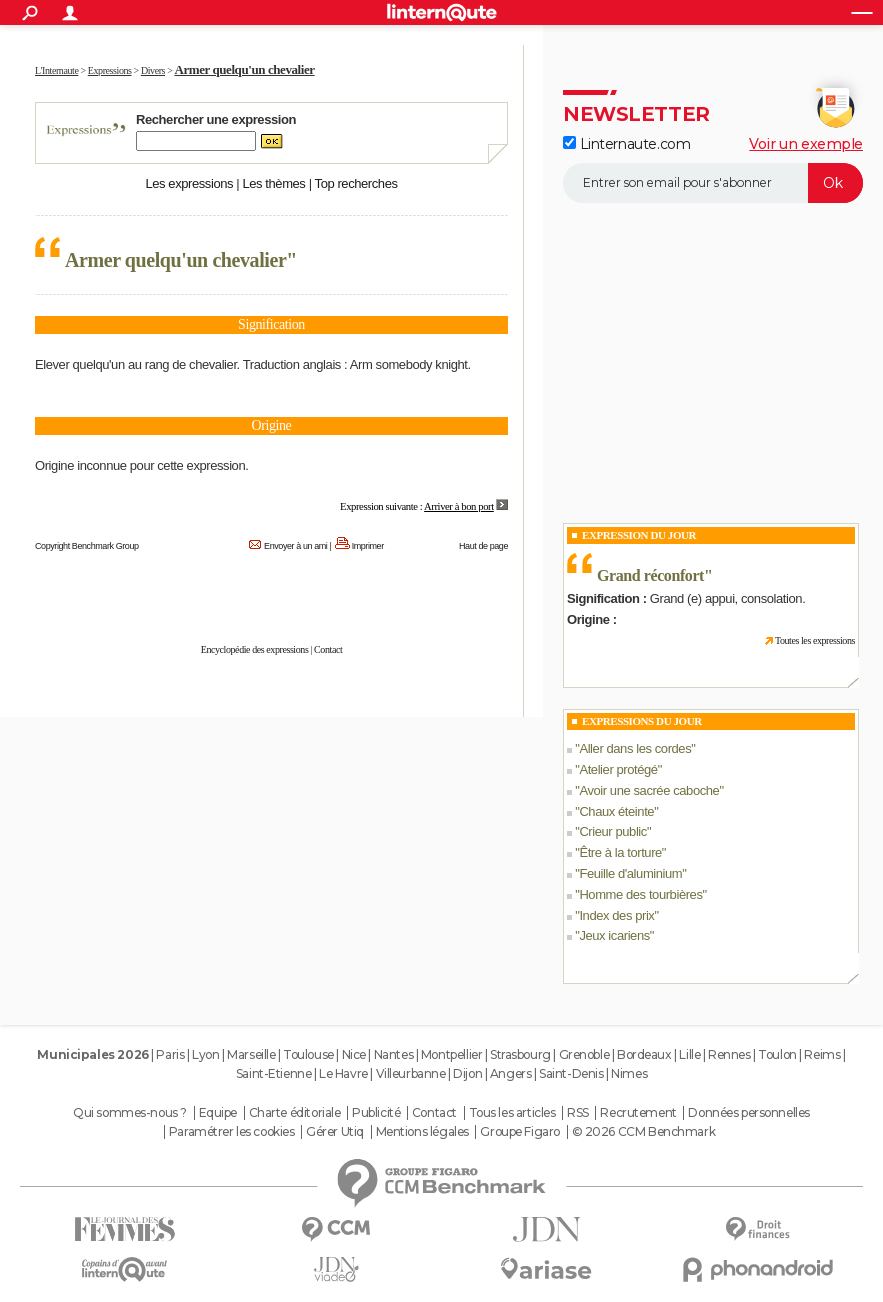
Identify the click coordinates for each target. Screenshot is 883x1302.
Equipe (218, 1113)
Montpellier (451, 1054)
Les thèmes (273, 183)
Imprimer (368, 546)
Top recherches (356, 183)
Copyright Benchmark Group (87, 546)
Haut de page (483, 546)
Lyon (205, 1054)
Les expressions (189, 183)
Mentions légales (422, 1132)
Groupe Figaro (520, 1132)
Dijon (467, 1073)
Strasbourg (520, 1054)
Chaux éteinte (616, 811)
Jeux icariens (614, 935)
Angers (510, 1073)
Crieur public (613, 831)
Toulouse (308, 1054)
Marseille (251, 1054)
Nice (354, 1054)
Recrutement (638, 1113)
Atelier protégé (618, 769)
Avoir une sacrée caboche (649, 790)
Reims (822, 1054)
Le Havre (343, 1073)
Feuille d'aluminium (630, 873)
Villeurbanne (411, 1073)
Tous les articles (512, 1113)
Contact (328, 649)
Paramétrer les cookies (232, 1132)
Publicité (376, 1113)
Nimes (629, 1073)
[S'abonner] (713, 183)
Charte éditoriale (295, 1113)
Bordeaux (644, 1054)
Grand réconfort (650, 575)
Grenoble (584, 1054)
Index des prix (616, 915)
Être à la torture (620, 852)
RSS (578, 1113)
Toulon (777, 1054)
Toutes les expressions (815, 640)
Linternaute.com (626, 144)
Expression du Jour (639, 535)
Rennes (729, 1054)
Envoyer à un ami (295, 546)
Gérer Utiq (335, 1132)
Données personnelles (749, 1113)
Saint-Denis (571, 1073)
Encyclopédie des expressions (255, 649)
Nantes (393, 1054)
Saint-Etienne (274, 1073)
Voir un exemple (806, 144)
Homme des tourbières (640, 894)
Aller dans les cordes (635, 748)
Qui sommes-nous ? (130, 1113)
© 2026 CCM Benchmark (644, 1132)
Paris (170, 1054)
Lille (689, 1054)
